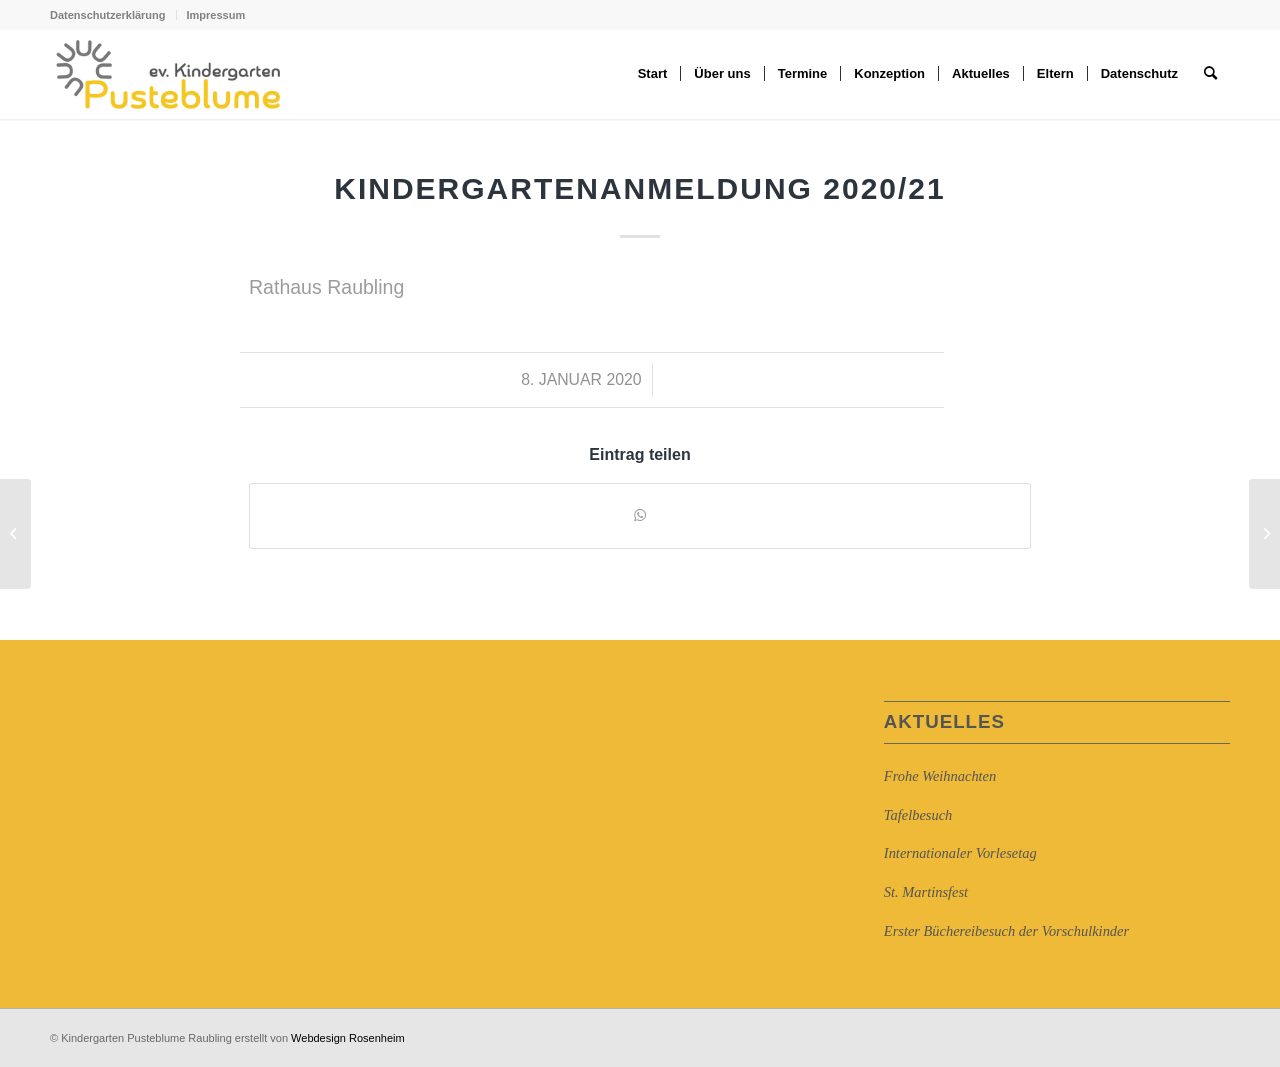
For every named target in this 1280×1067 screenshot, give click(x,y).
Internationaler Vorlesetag (960, 853)
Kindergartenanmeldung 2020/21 (639, 188)
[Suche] (1210, 74)
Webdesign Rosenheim (348, 1038)
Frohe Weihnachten (940, 776)
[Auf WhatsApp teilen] (640, 515)
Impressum (216, 15)
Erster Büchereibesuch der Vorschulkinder (1006, 931)
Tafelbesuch (918, 815)
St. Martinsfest (926, 892)
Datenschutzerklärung (108, 15)
